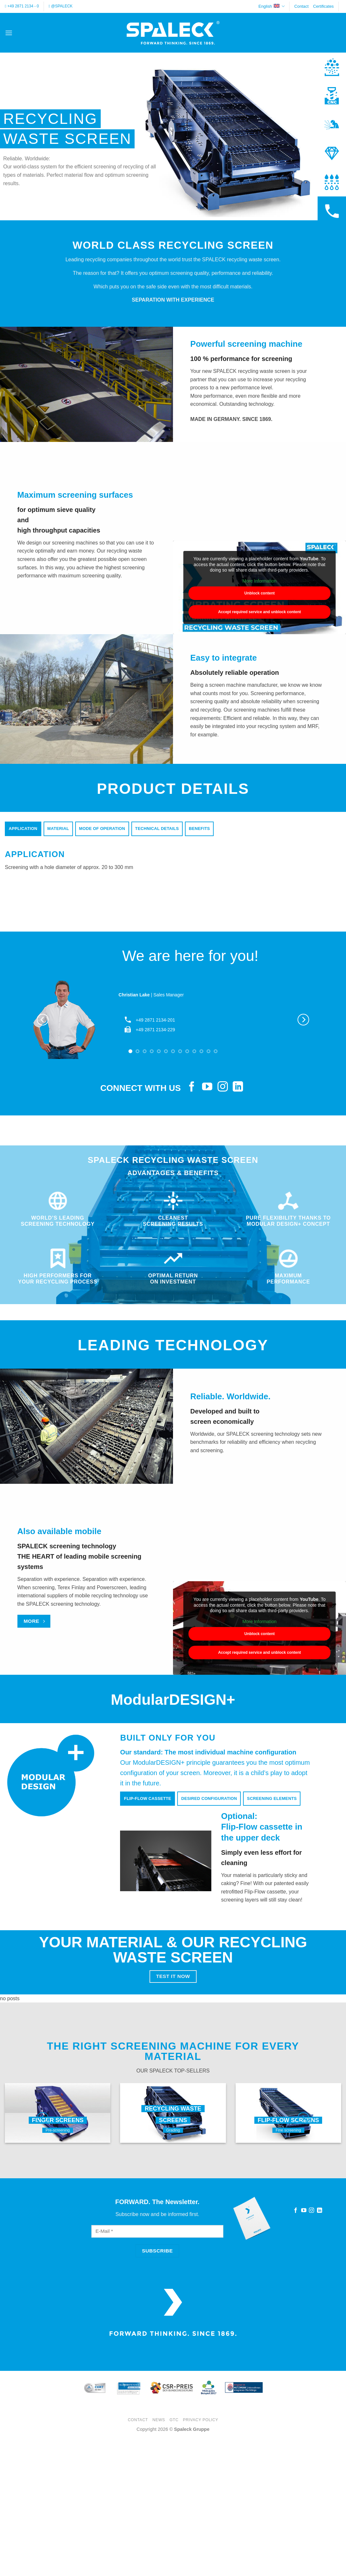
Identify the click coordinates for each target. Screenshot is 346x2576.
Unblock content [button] (259, 593)
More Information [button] (259, 581)
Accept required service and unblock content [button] (259, 612)
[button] (9, 33)
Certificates (323, 6)
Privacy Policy (200, 2420)
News (158, 2420)
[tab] (23, 829)
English (272, 6)
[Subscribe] (157, 2250)
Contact (301, 6)
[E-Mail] (157, 2231)
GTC (173, 2420)
